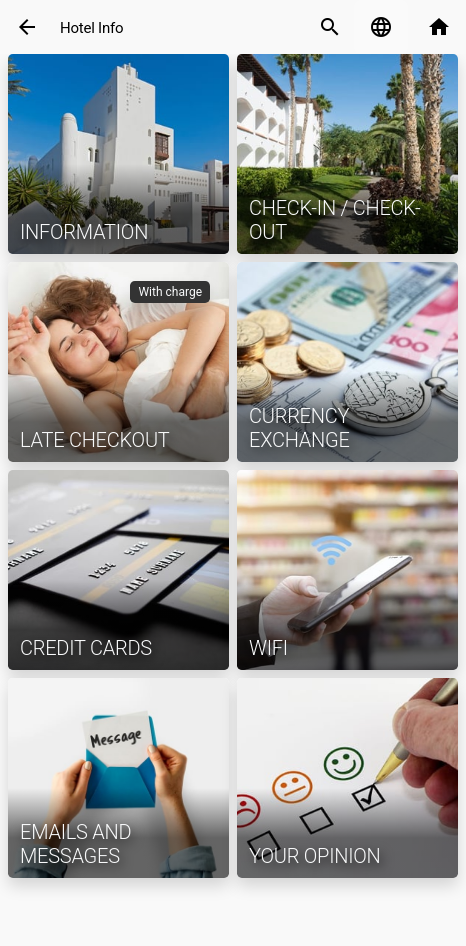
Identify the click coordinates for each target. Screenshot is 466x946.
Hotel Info (91, 28)
